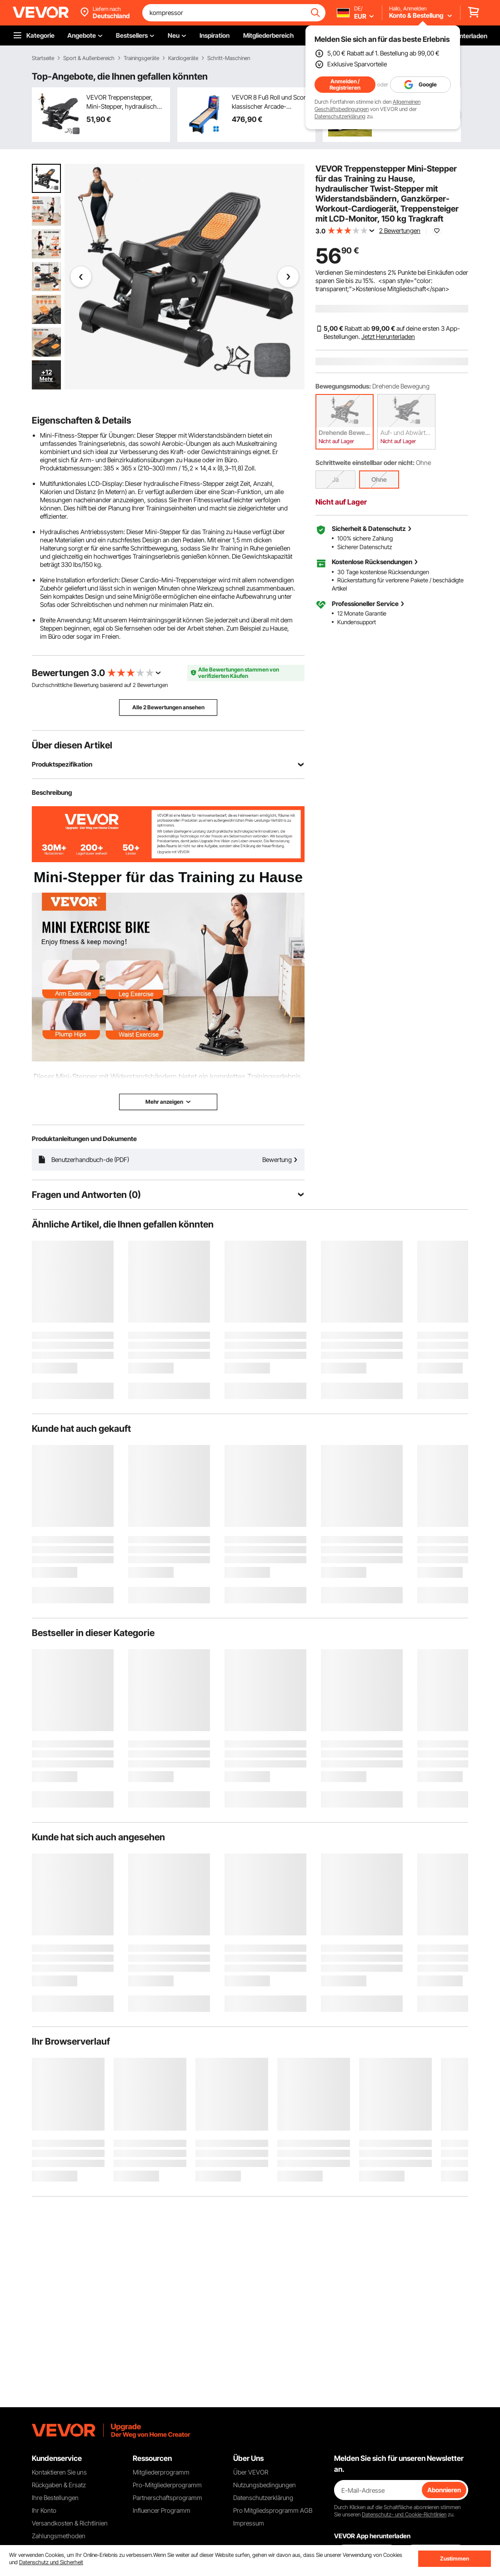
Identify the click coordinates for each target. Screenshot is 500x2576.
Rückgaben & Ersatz (59, 2485)
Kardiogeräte (183, 58)
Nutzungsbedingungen (264, 2485)
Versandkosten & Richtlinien (70, 2523)
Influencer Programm (161, 2510)
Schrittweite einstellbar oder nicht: (365, 462)
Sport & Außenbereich (89, 58)
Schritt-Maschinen (228, 58)
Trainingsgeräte (141, 58)
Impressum (248, 2523)
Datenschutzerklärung (340, 116)
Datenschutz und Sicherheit (51, 2562)
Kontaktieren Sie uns (59, 2472)
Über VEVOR (250, 2472)
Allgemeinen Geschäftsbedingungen (367, 105)
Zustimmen (454, 2558)
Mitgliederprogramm (161, 2472)
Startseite (43, 58)
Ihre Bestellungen (55, 2497)
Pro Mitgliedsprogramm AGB (272, 2510)
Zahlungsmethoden (58, 2536)
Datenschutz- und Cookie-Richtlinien (404, 2514)
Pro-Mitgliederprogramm (167, 2485)
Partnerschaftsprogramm (167, 2497)
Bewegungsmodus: (343, 386)
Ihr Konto (44, 2510)
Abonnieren (444, 2490)
